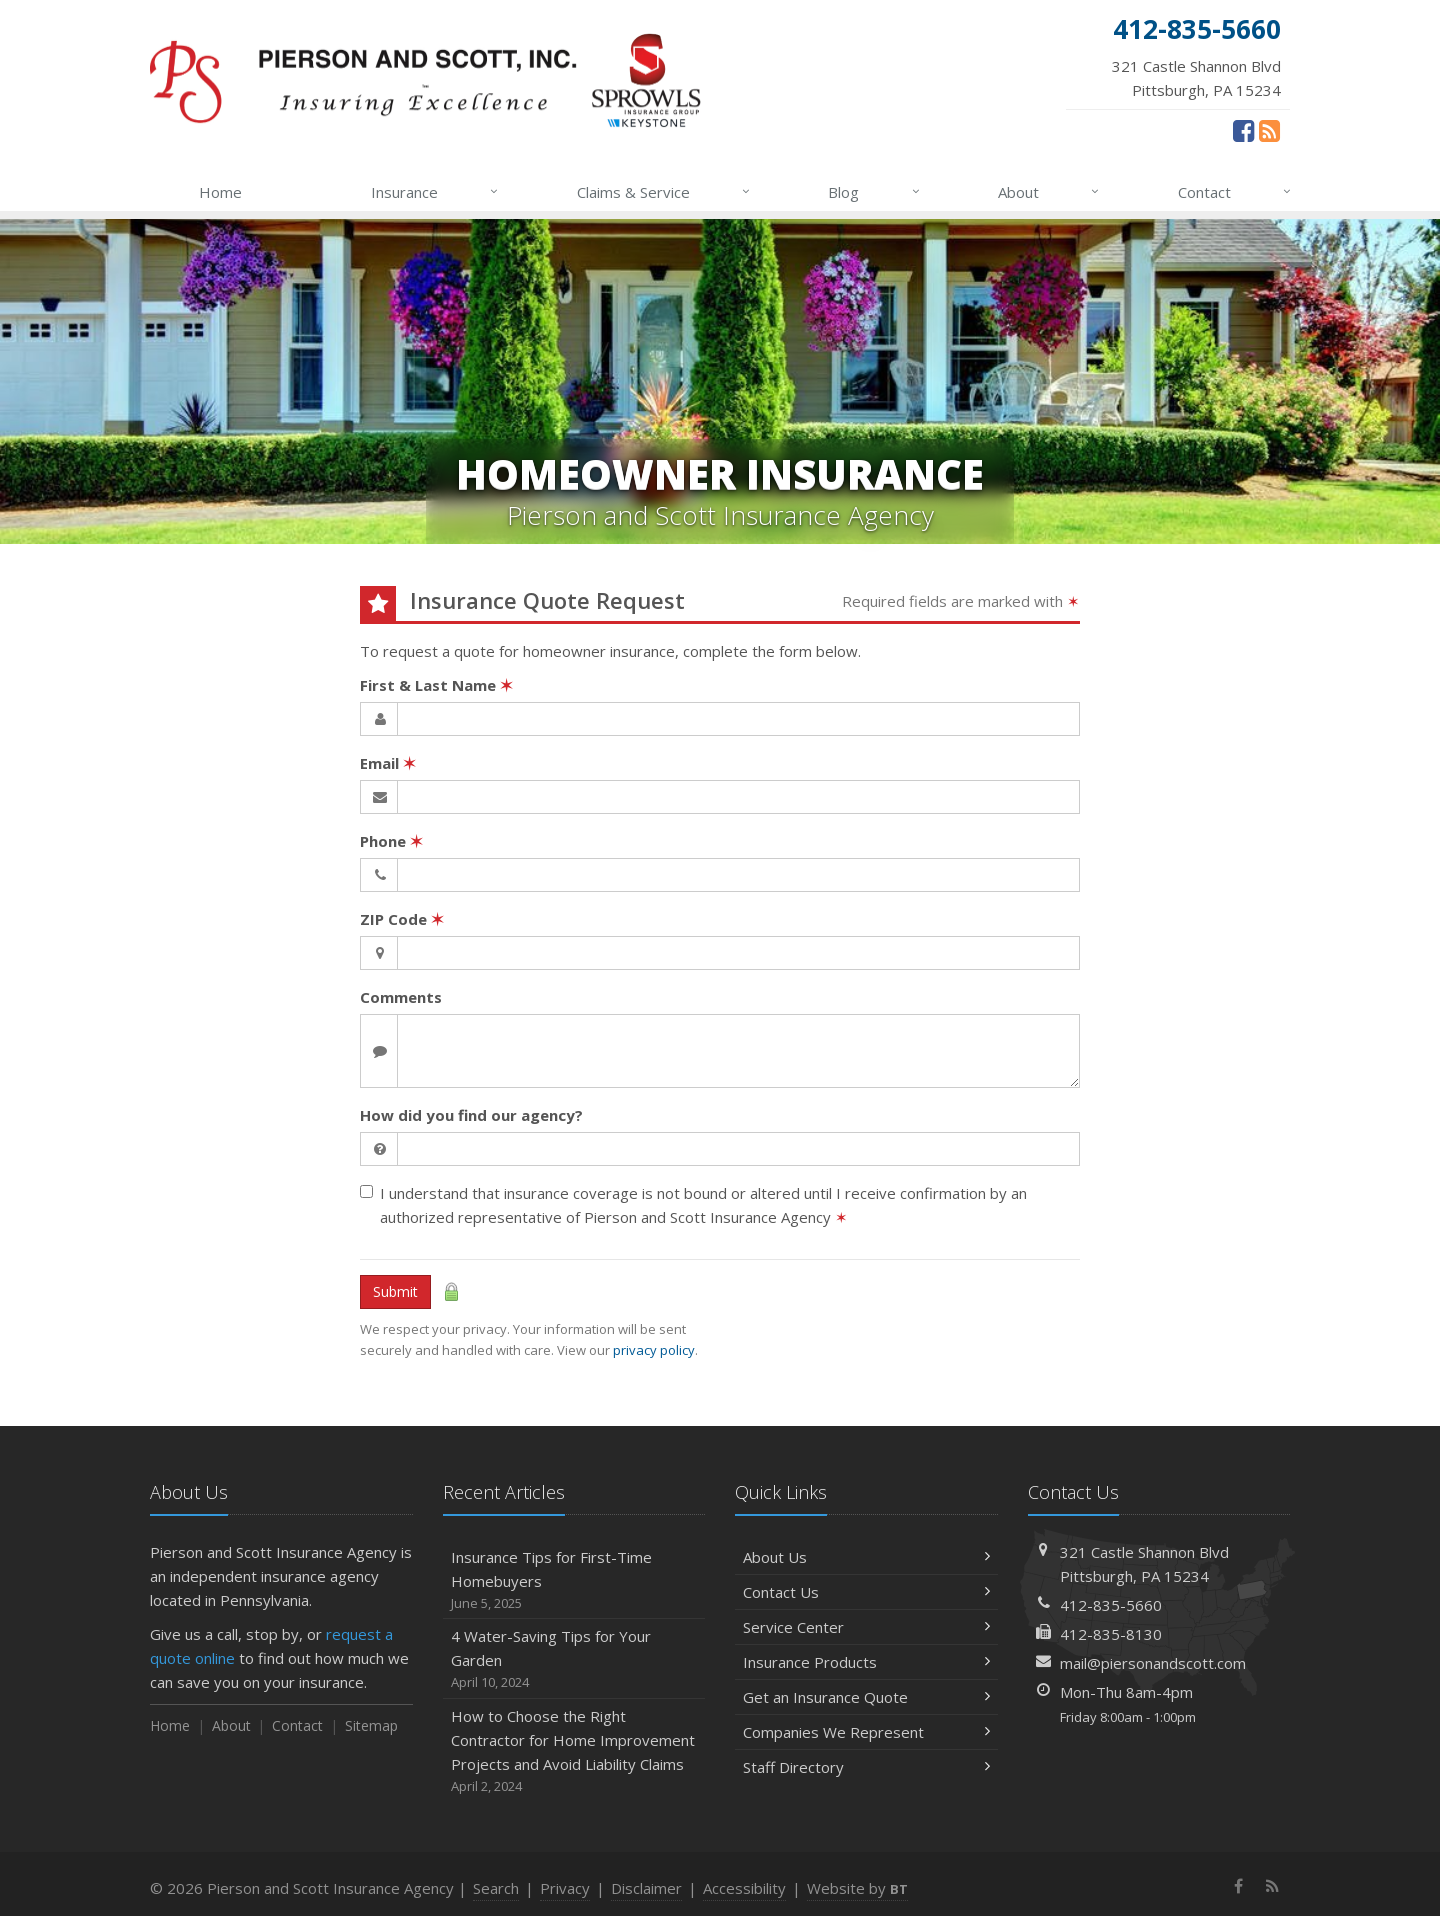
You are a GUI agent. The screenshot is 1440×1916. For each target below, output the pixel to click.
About (1049, 192)
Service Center (866, 1627)
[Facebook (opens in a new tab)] (1243, 130)
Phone (391, 841)
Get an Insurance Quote (866, 1697)
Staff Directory (866, 1767)
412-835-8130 (1111, 1634)
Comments (401, 997)
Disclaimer (646, 1888)
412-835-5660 (1111, 1605)
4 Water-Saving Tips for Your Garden (574, 1659)
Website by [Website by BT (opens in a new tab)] (857, 1888)
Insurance (435, 192)
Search (496, 1888)
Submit (395, 1291)
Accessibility (744, 1888)
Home (220, 192)
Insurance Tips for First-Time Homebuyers (574, 1580)
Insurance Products (866, 1662)
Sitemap (371, 1725)
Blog (874, 192)
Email (388, 763)
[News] (1269, 130)
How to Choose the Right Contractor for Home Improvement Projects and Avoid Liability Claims (574, 1751)
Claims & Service (664, 192)
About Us (866, 1557)
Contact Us (866, 1592)
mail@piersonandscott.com (1153, 1663)
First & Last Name (436, 685)
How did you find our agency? (471, 1115)
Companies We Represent (866, 1732)
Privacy (565, 1888)
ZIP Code (402, 919)
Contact (1235, 192)
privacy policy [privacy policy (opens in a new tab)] (654, 1350)
